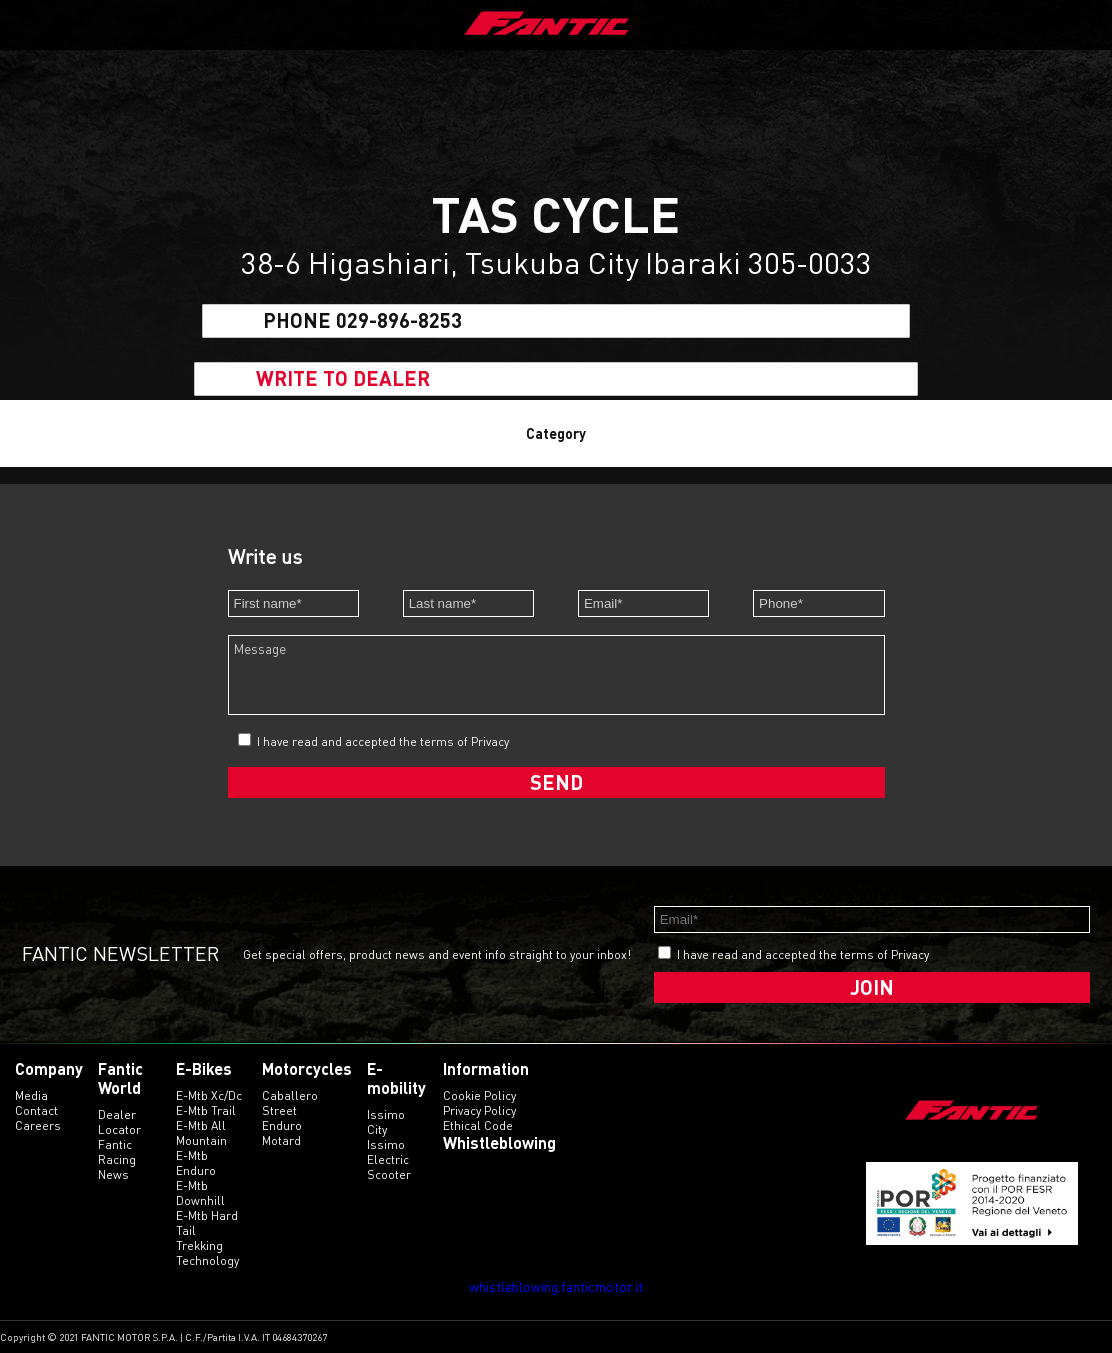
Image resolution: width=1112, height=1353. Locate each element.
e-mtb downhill (200, 1193)
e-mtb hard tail (207, 1223)
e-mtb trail (206, 1110)
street (279, 1110)
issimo (386, 1144)
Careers (38, 1125)
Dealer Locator (119, 1122)
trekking (199, 1245)
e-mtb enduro (196, 1163)
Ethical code (478, 1125)
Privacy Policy (479, 1110)
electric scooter (389, 1167)
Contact (36, 1110)
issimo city (386, 1122)
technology (207, 1260)
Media (31, 1095)
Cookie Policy (479, 1095)
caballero (290, 1095)
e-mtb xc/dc (209, 1095)
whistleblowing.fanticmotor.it (556, 1286)
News (113, 1174)
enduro (282, 1125)
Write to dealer (343, 379)
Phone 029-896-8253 (362, 321)
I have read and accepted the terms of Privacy (383, 741)
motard (281, 1140)
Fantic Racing (117, 1152)
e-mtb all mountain (201, 1133)
